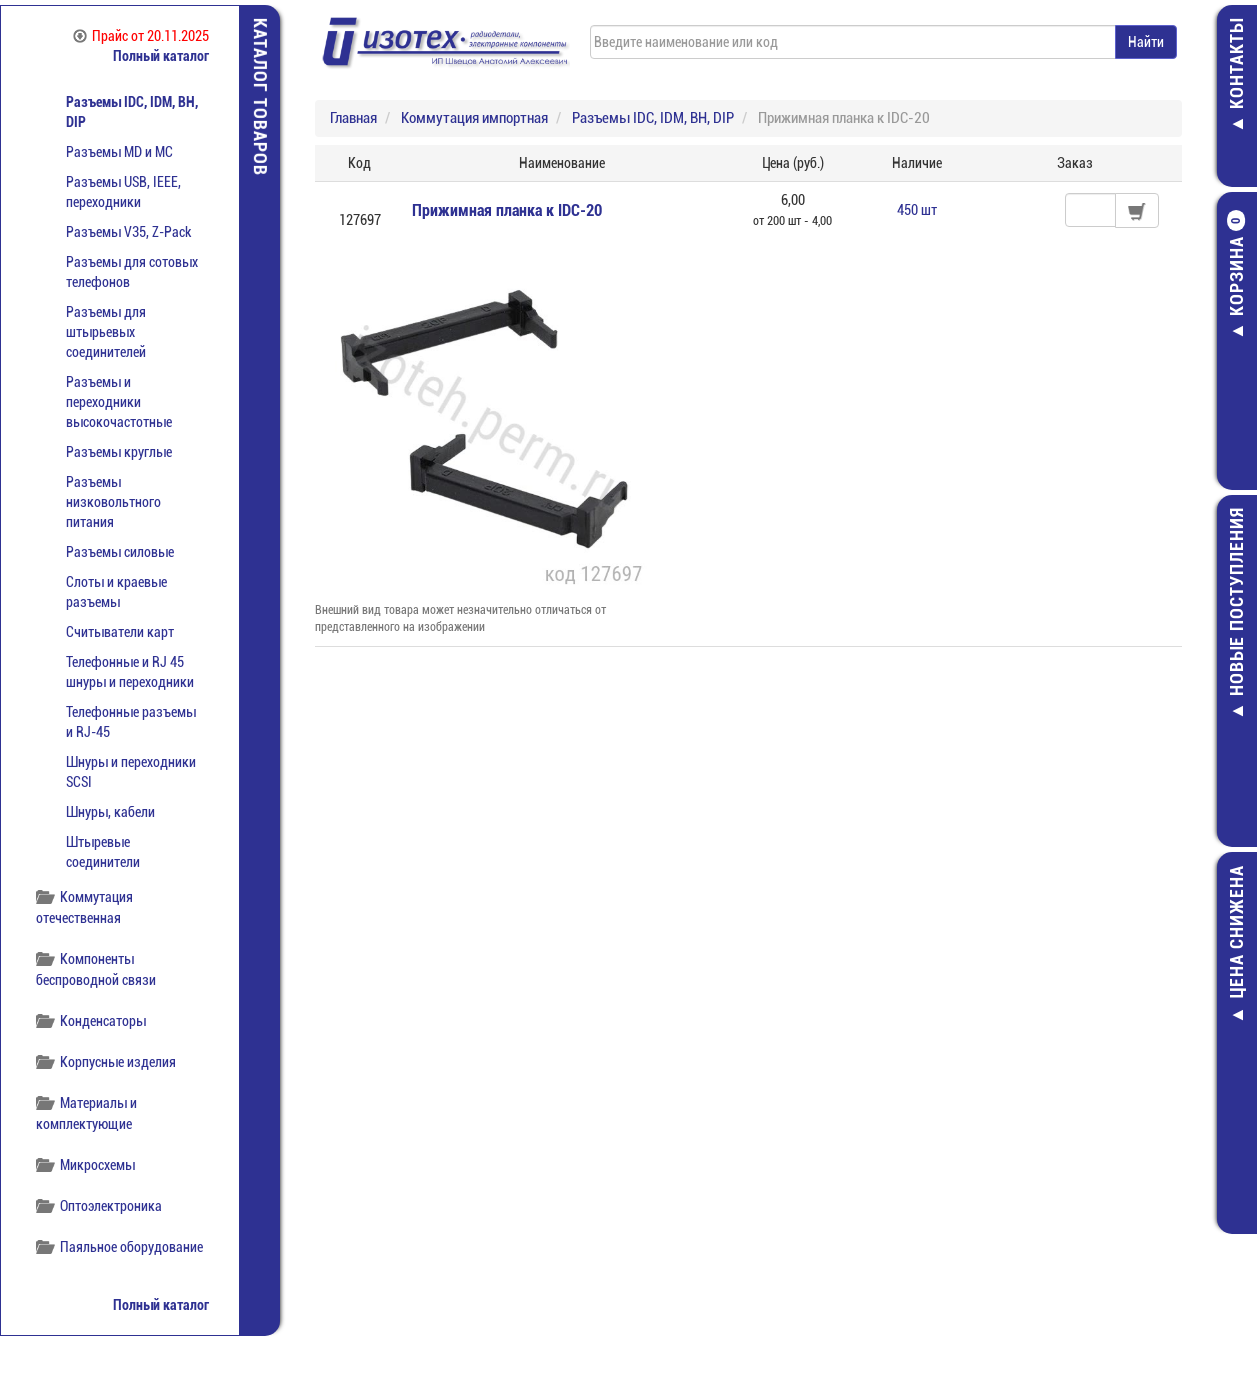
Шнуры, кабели (110, 812)
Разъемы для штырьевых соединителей (106, 332)
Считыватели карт (120, 632)
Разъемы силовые (120, 552)
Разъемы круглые (119, 452)
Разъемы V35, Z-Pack (128, 232)
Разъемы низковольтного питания (113, 502)
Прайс (141, 36)
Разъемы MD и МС (119, 152)
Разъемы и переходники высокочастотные (119, 402)
